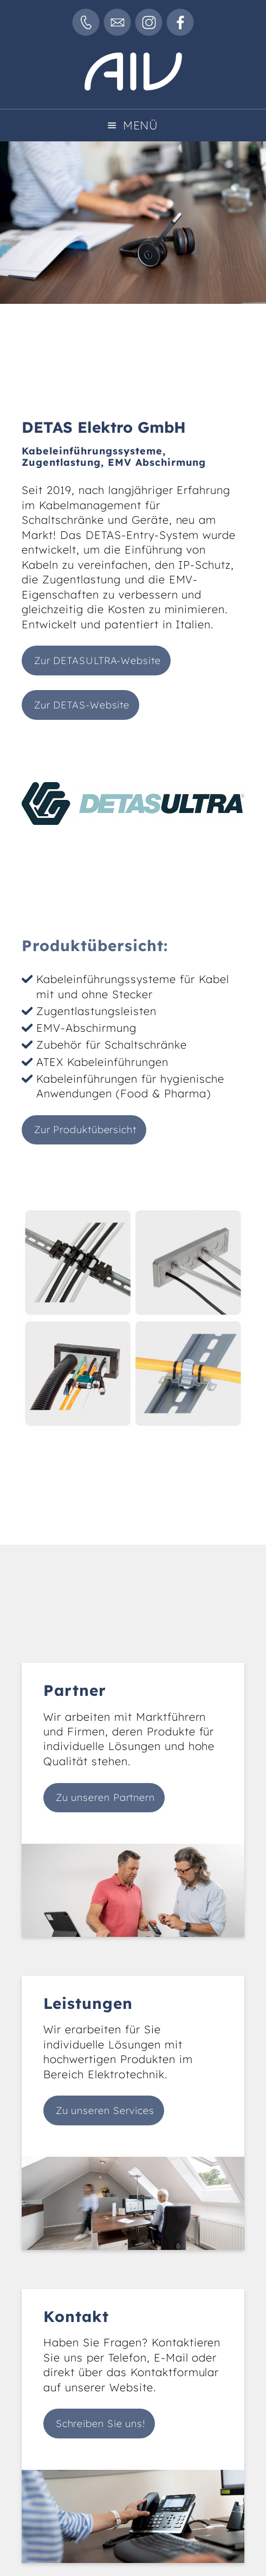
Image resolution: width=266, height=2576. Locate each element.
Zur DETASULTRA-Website (97, 660)
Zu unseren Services (105, 2110)
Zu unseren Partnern (105, 1797)
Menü (140, 125)
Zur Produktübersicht (85, 1129)
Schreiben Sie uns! (100, 2423)
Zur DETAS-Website (81, 705)
